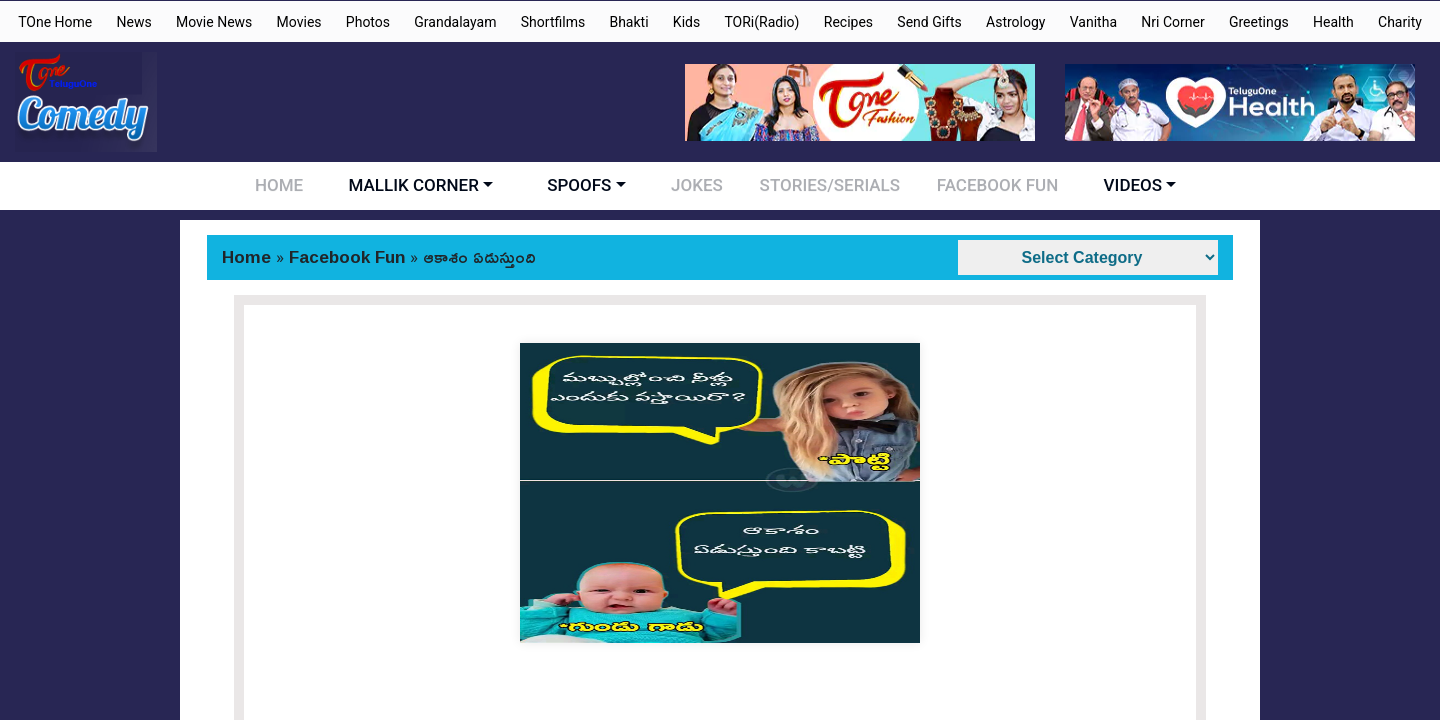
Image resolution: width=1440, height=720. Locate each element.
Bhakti (628, 22)
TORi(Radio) (761, 22)
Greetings (1259, 22)
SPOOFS (586, 185)
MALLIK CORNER (420, 185)
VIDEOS (1119, 185)
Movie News (214, 22)
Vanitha (1093, 22)
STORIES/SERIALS (826, 185)
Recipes (848, 22)
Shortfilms (553, 22)
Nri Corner (1172, 22)
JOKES (700, 185)
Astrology (1015, 22)
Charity (1400, 22)
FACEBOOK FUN (987, 185)
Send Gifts (929, 22)
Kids (686, 22)
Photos (368, 22)
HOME (289, 185)
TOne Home (55, 22)
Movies (299, 22)
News (134, 22)
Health (1333, 22)
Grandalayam (455, 22)
